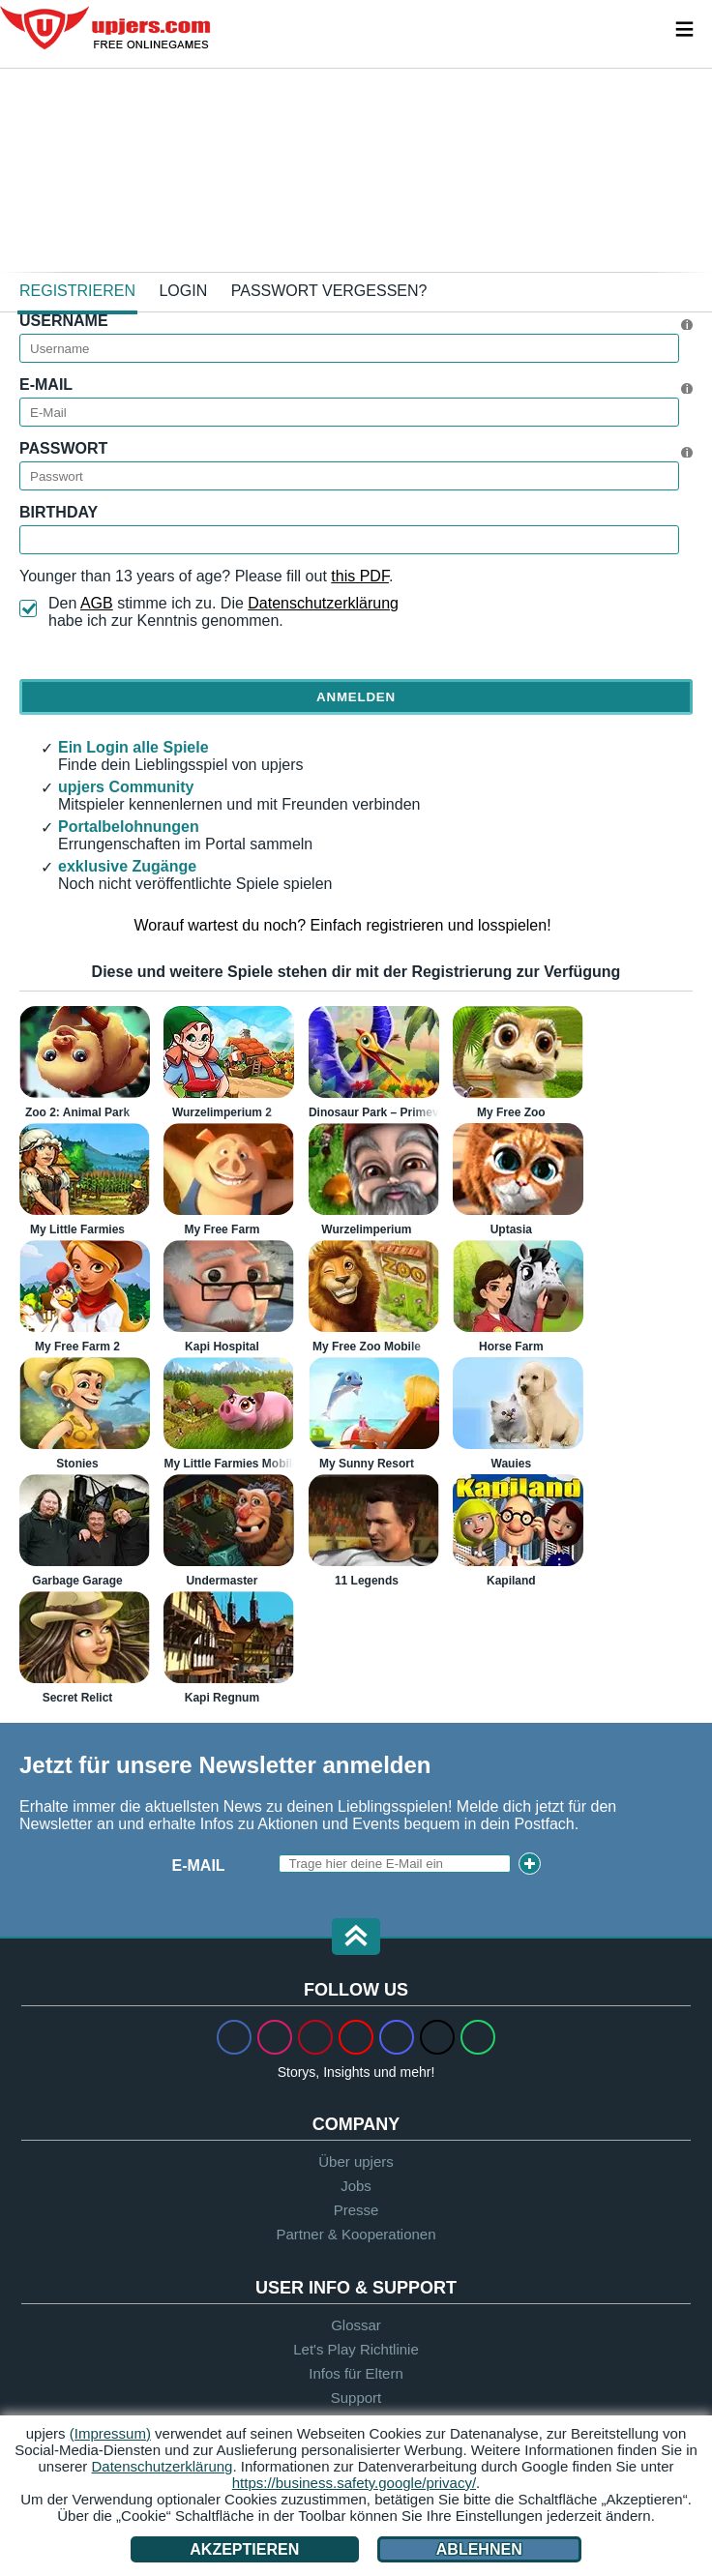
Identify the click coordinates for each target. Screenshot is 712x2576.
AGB (96, 603)
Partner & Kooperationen (355, 2234)
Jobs (356, 2185)
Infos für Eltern (356, 2373)
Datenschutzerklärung (323, 603)
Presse (356, 2210)
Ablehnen (479, 2549)
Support (356, 2397)
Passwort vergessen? (329, 290)
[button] (356, 1938)
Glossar (356, 2325)
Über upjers (356, 2161)
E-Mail (46, 384)
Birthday (58, 512)
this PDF (360, 576)
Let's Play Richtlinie (356, 2349)
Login (183, 290)
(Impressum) (110, 2433)
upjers (106, 28)
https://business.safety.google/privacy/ (354, 2482)
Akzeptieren (244, 2549)
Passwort (63, 448)
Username (63, 320)
